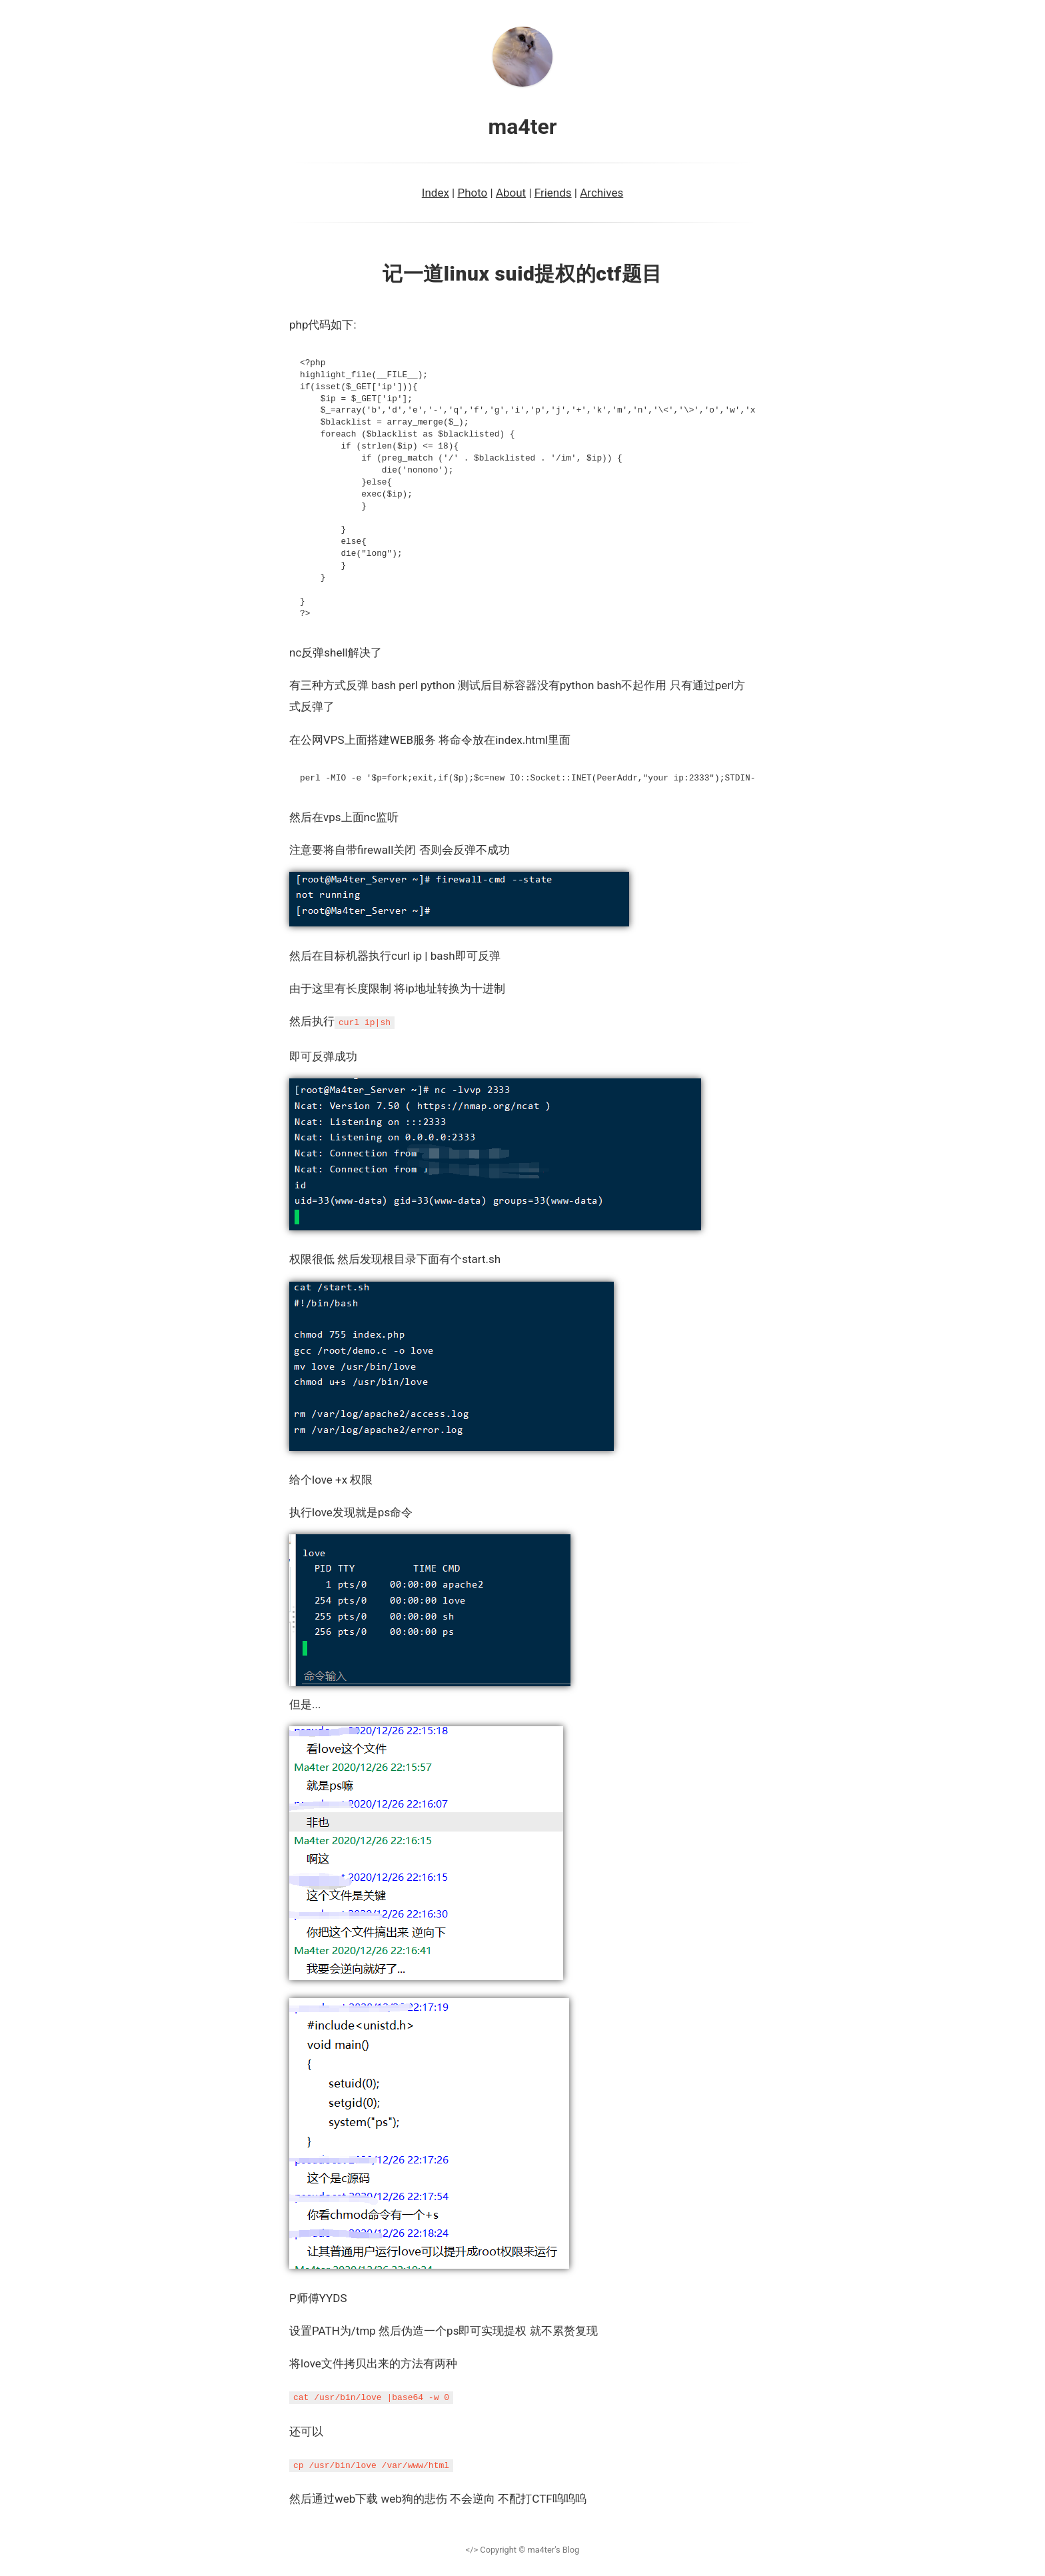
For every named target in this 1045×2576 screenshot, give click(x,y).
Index (435, 192)
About (511, 192)
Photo (472, 192)
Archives (601, 192)
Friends (553, 192)
